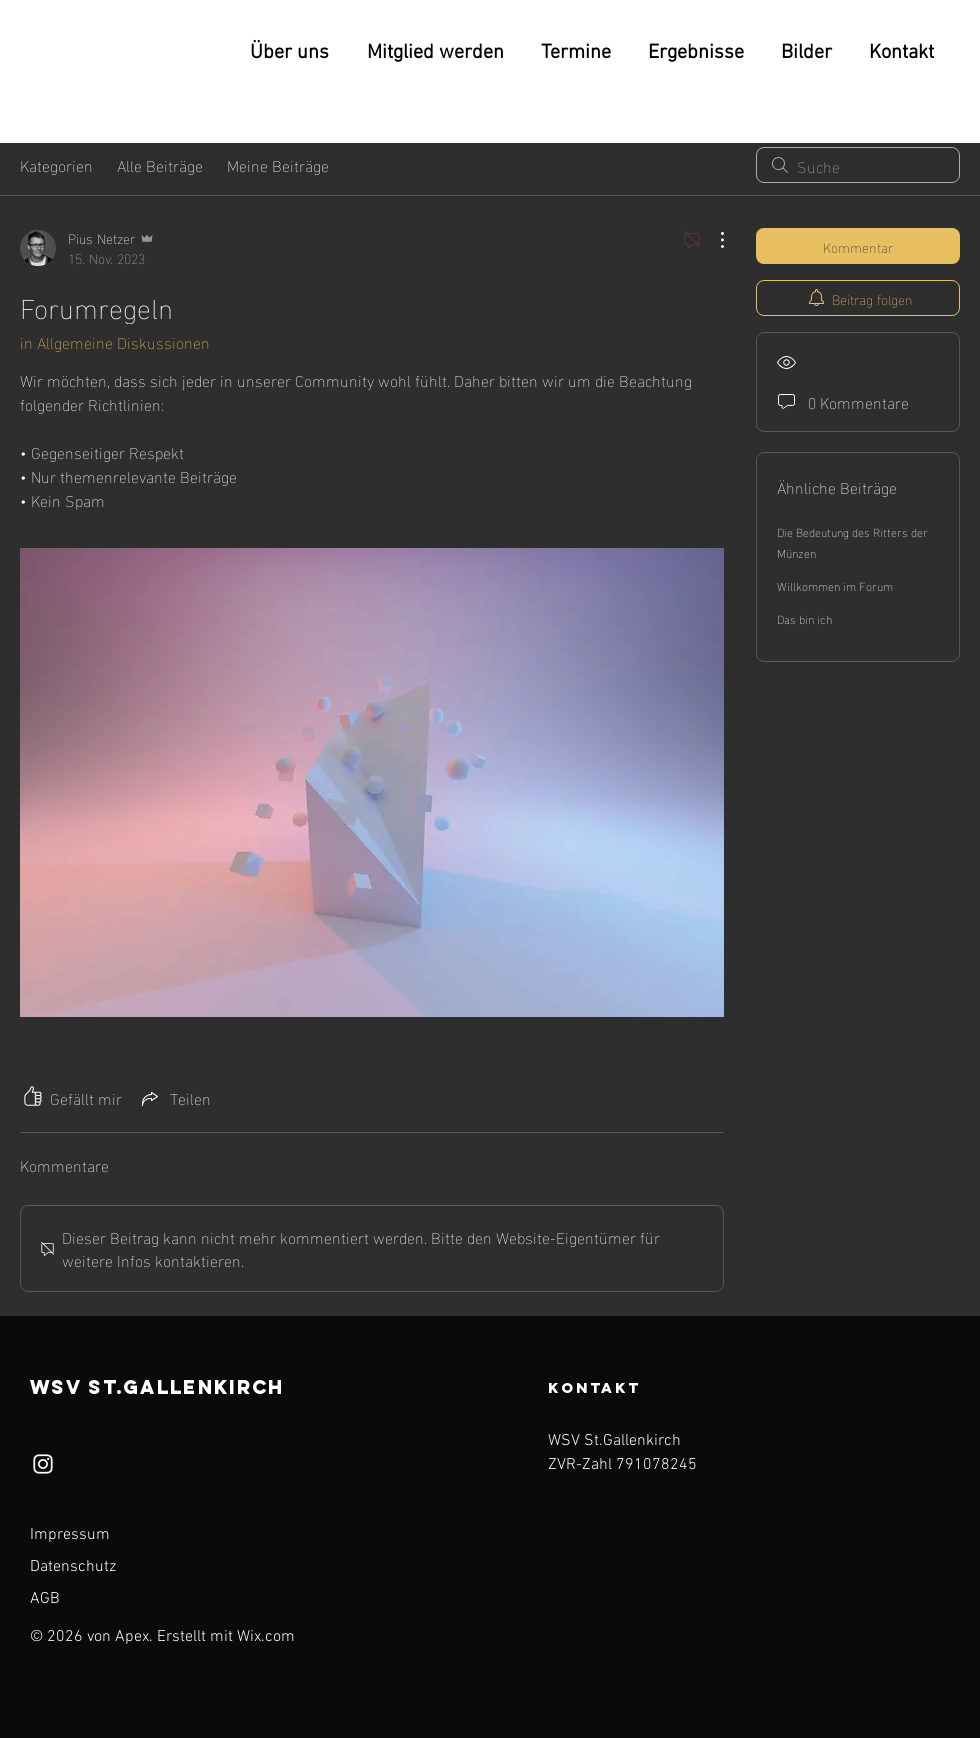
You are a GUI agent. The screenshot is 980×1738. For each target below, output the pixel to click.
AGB (45, 1599)
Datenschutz (73, 1567)
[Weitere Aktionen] (712, 240)
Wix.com (266, 1637)
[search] (858, 165)
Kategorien (56, 165)
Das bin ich (804, 618)
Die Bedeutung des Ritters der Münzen (852, 541)
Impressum (70, 1535)
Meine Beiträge (278, 165)
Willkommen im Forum (835, 585)
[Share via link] (174, 1097)
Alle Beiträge (160, 165)
